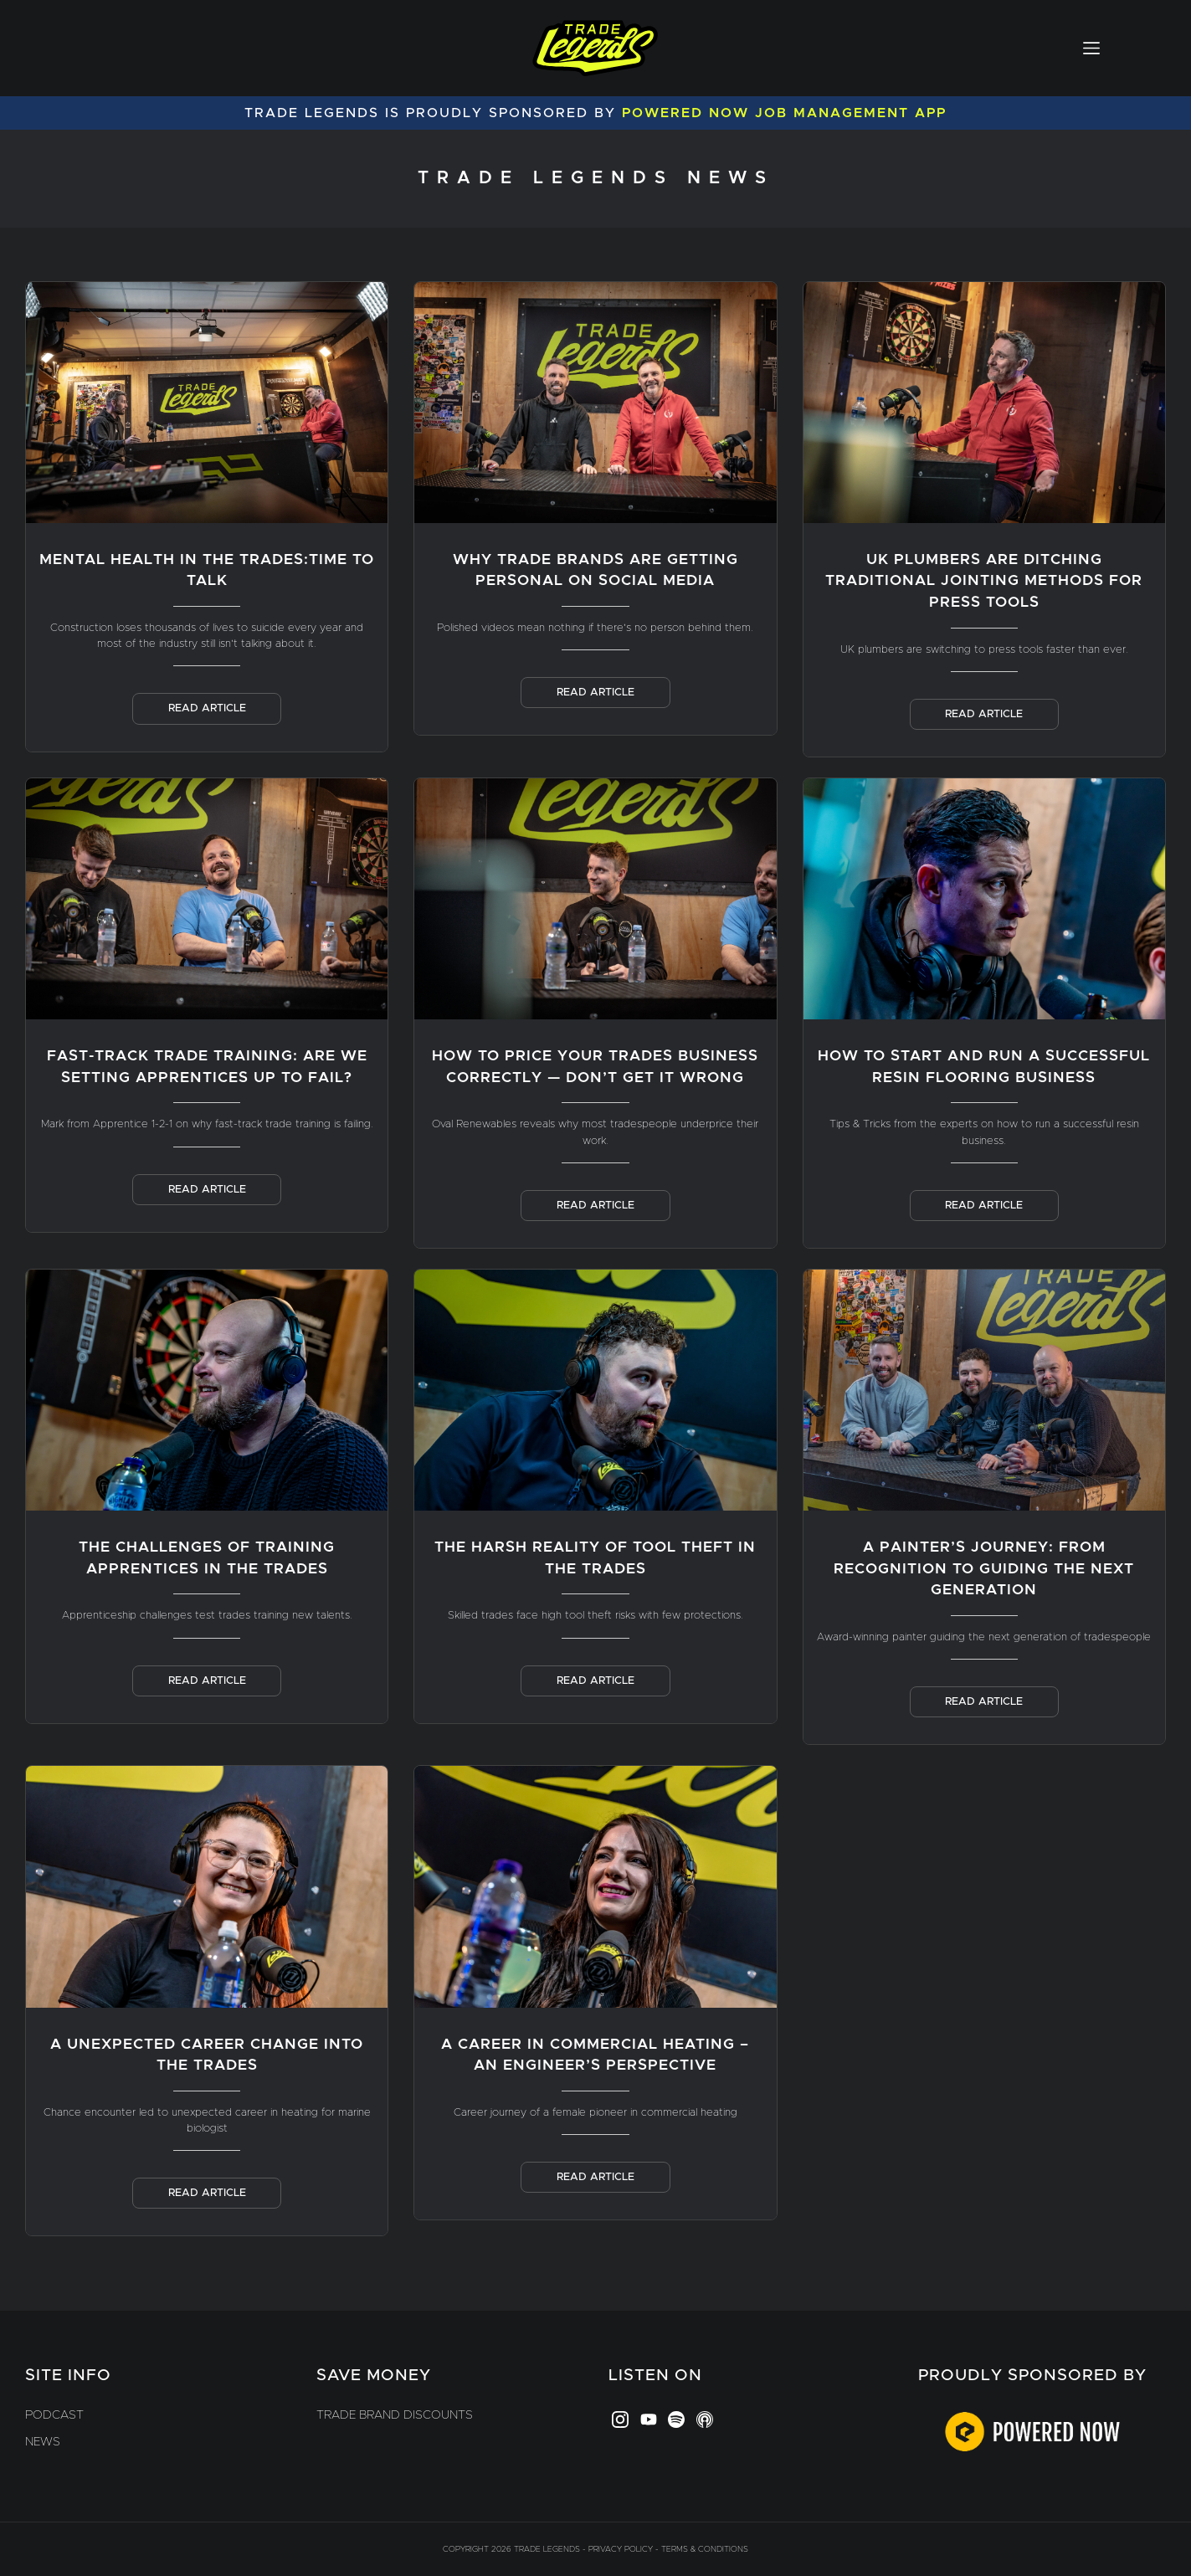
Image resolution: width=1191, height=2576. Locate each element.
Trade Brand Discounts (394, 2415)
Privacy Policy (620, 2549)
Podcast (54, 2415)
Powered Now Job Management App (784, 113)
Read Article (207, 708)
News (42, 2442)
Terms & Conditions (704, 2549)
